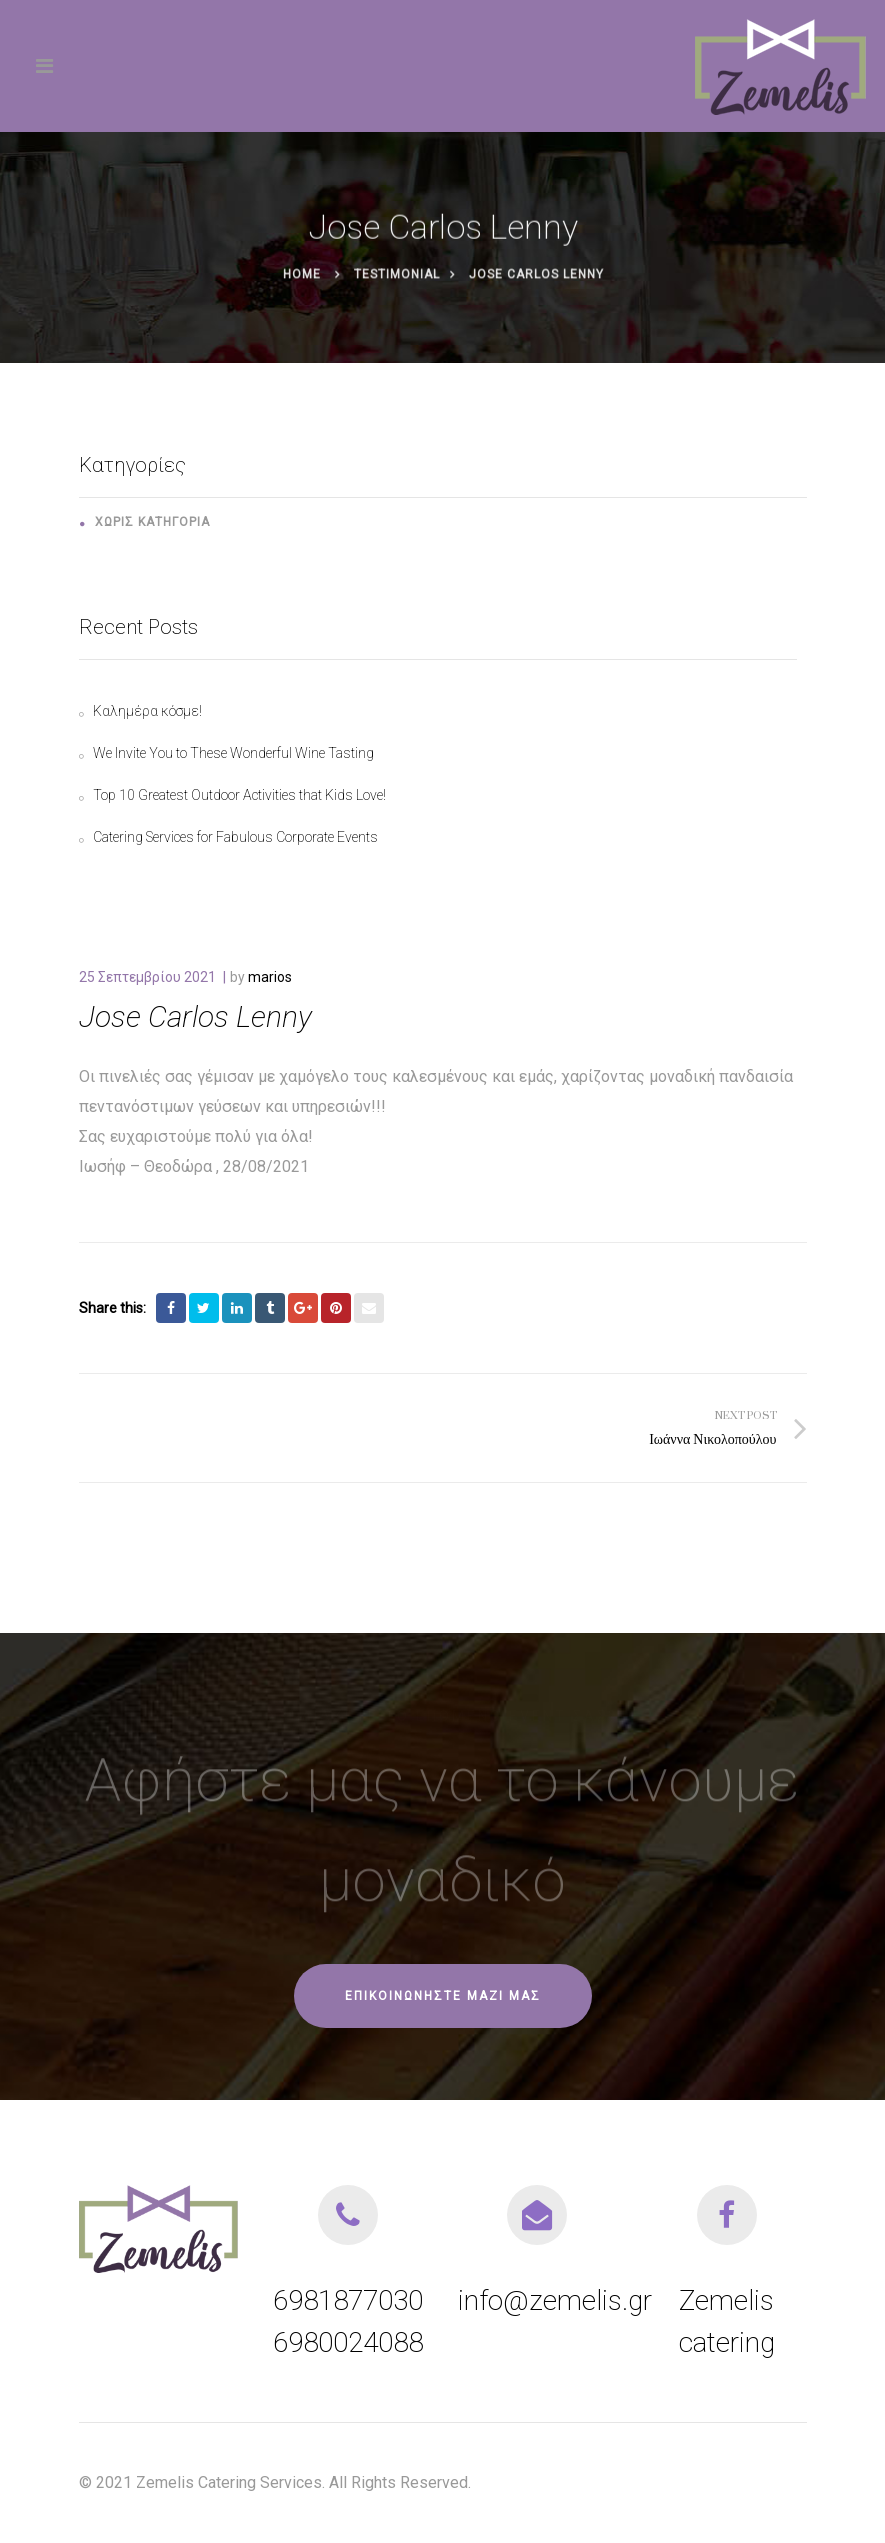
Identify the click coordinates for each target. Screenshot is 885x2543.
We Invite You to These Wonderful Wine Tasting (233, 753)
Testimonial (396, 276)
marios (270, 977)
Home (301, 276)
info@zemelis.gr (555, 2300)
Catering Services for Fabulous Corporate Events (235, 837)
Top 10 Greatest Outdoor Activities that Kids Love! (239, 795)
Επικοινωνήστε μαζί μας (443, 1996)
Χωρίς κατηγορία (152, 522)
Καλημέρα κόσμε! (147, 711)
